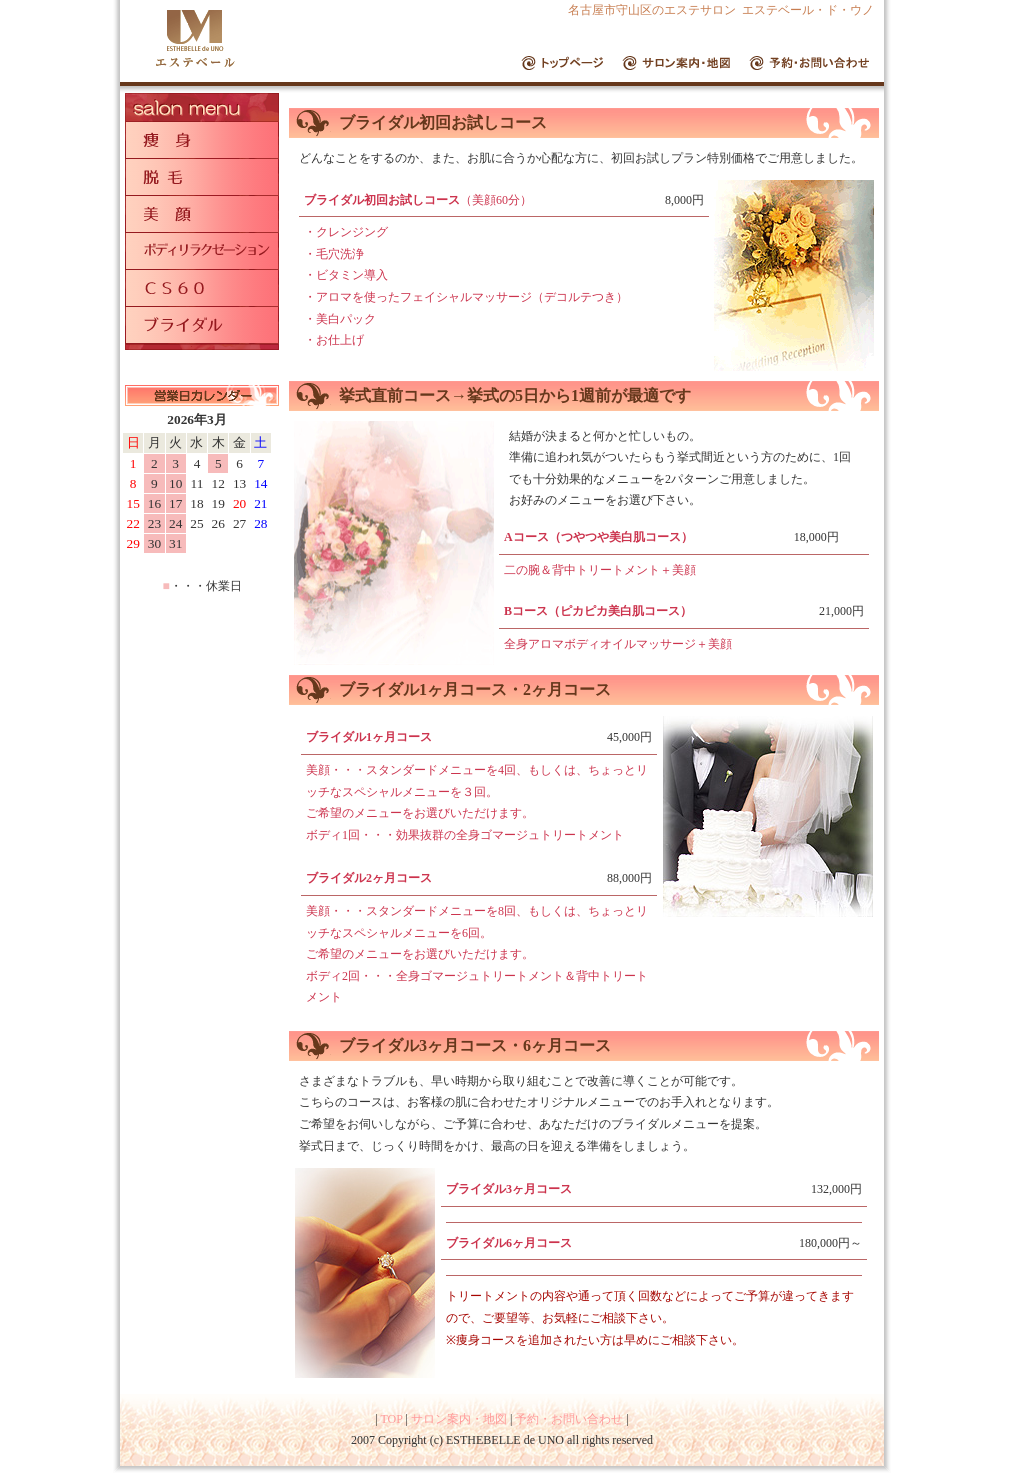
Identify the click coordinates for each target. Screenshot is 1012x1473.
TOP (391, 1419)
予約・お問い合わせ (569, 1419)
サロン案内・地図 (459, 1419)
